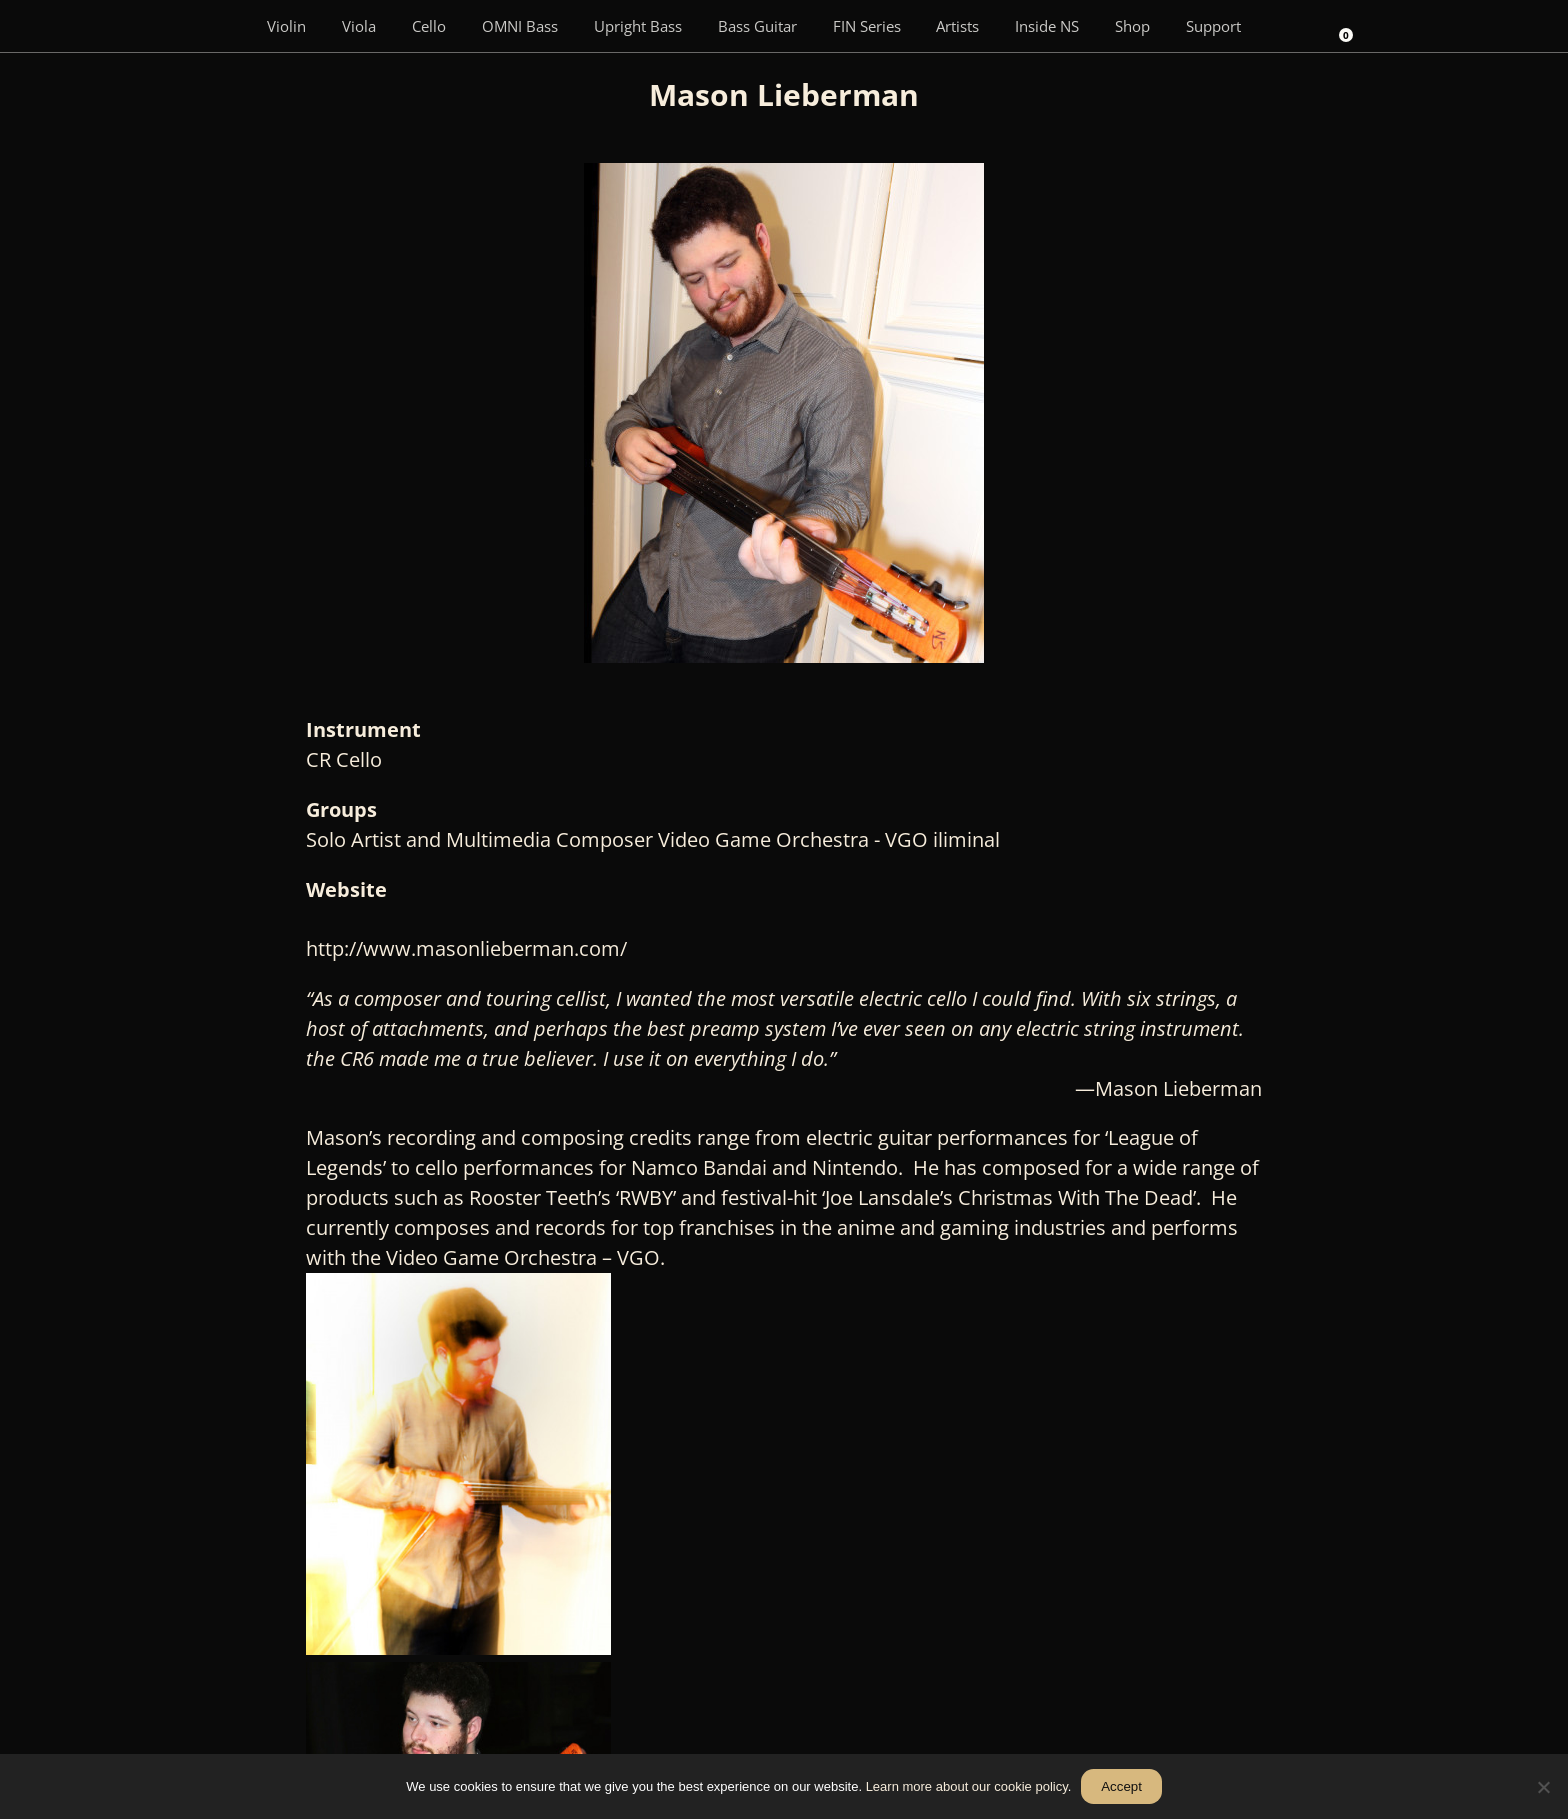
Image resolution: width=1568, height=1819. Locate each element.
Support (1213, 26)
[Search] (1287, 26)
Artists (957, 26)
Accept (1121, 1786)
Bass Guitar (757, 26)
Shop (1132, 26)
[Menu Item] (220, 26)
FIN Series (867, 26)
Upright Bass (638, 26)
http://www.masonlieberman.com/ (474, 948)
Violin (286, 26)
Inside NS (1047, 26)
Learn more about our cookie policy (967, 1786)
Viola (359, 26)
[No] (1543, 1787)
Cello (429, 26)
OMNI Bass (520, 26)
